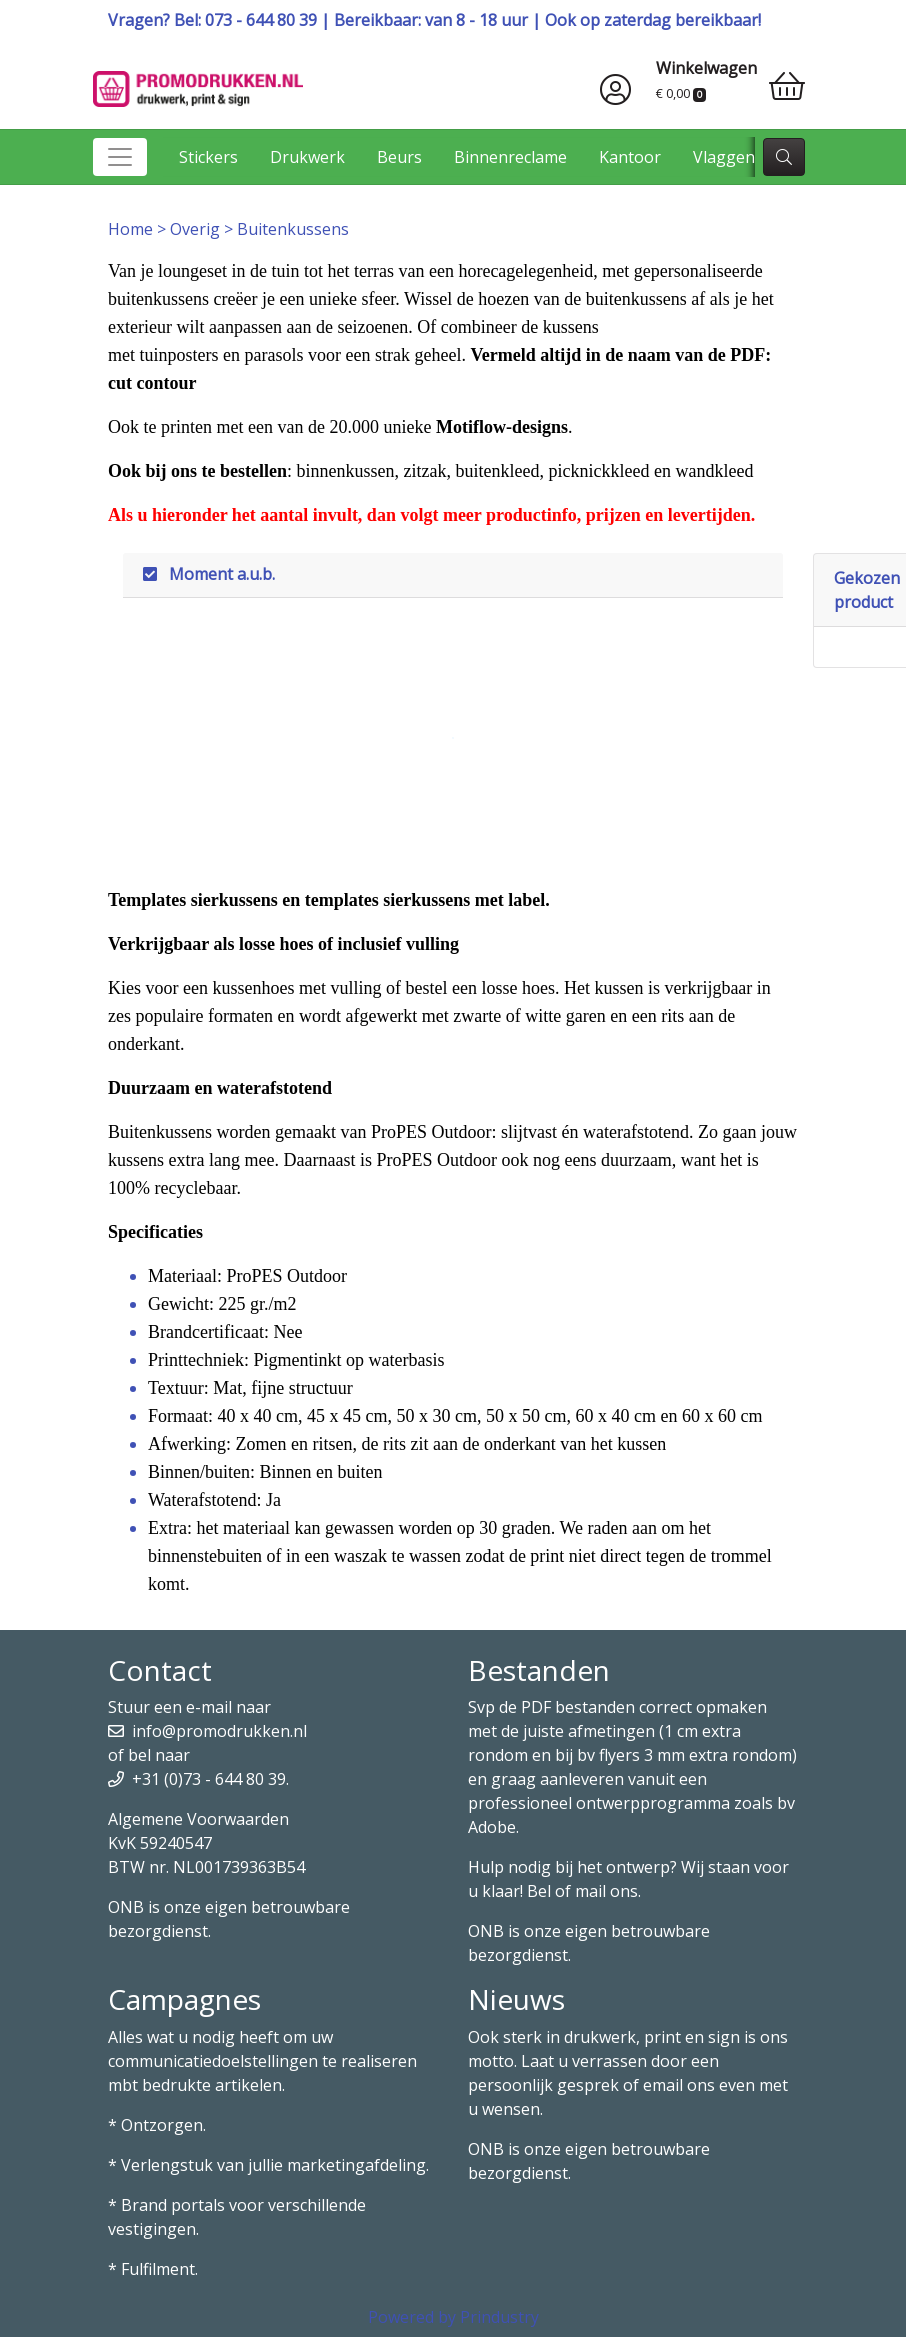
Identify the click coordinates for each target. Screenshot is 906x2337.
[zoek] (784, 157)
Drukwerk (307, 157)
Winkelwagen (706, 68)
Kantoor (630, 157)
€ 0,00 (681, 93)
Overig (197, 229)
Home (132, 229)
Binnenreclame (510, 157)
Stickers (208, 157)
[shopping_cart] (787, 86)
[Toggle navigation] (120, 157)
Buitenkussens (293, 229)
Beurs (399, 157)
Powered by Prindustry (453, 2317)
